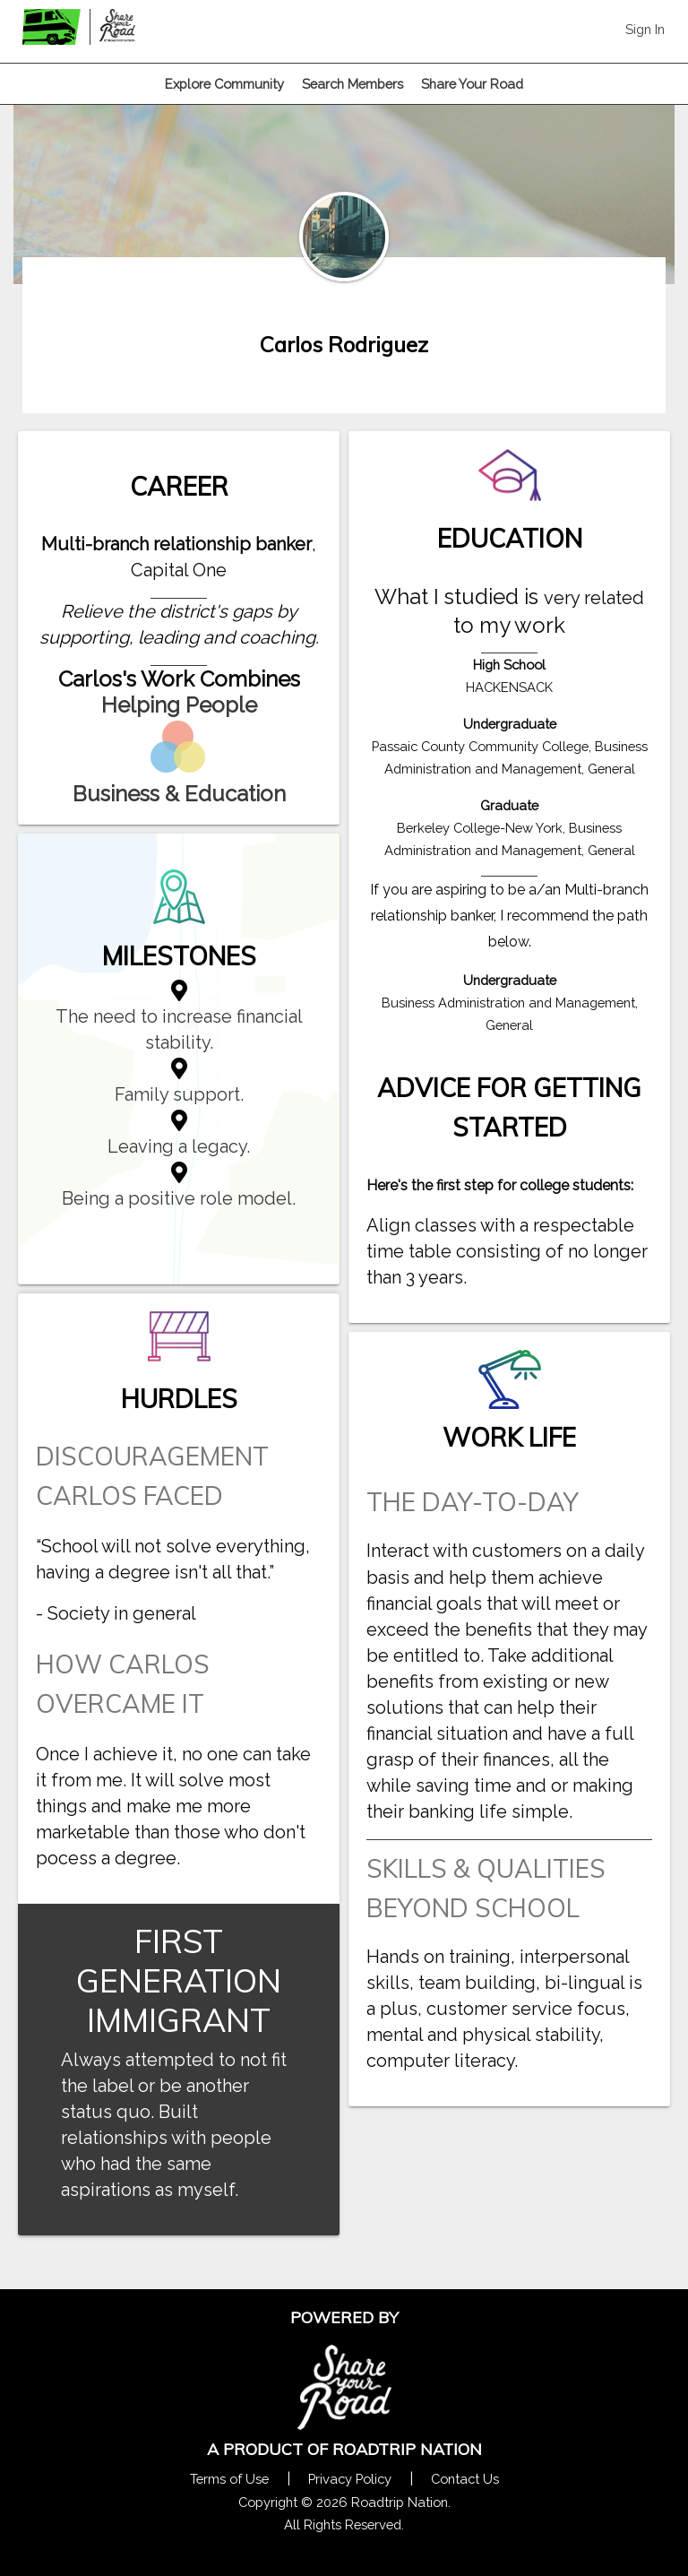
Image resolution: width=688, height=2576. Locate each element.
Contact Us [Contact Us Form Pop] (465, 2478)
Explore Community (224, 83)
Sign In (645, 29)
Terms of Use (229, 2478)
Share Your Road (472, 83)
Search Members (352, 83)
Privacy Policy (349, 2478)
